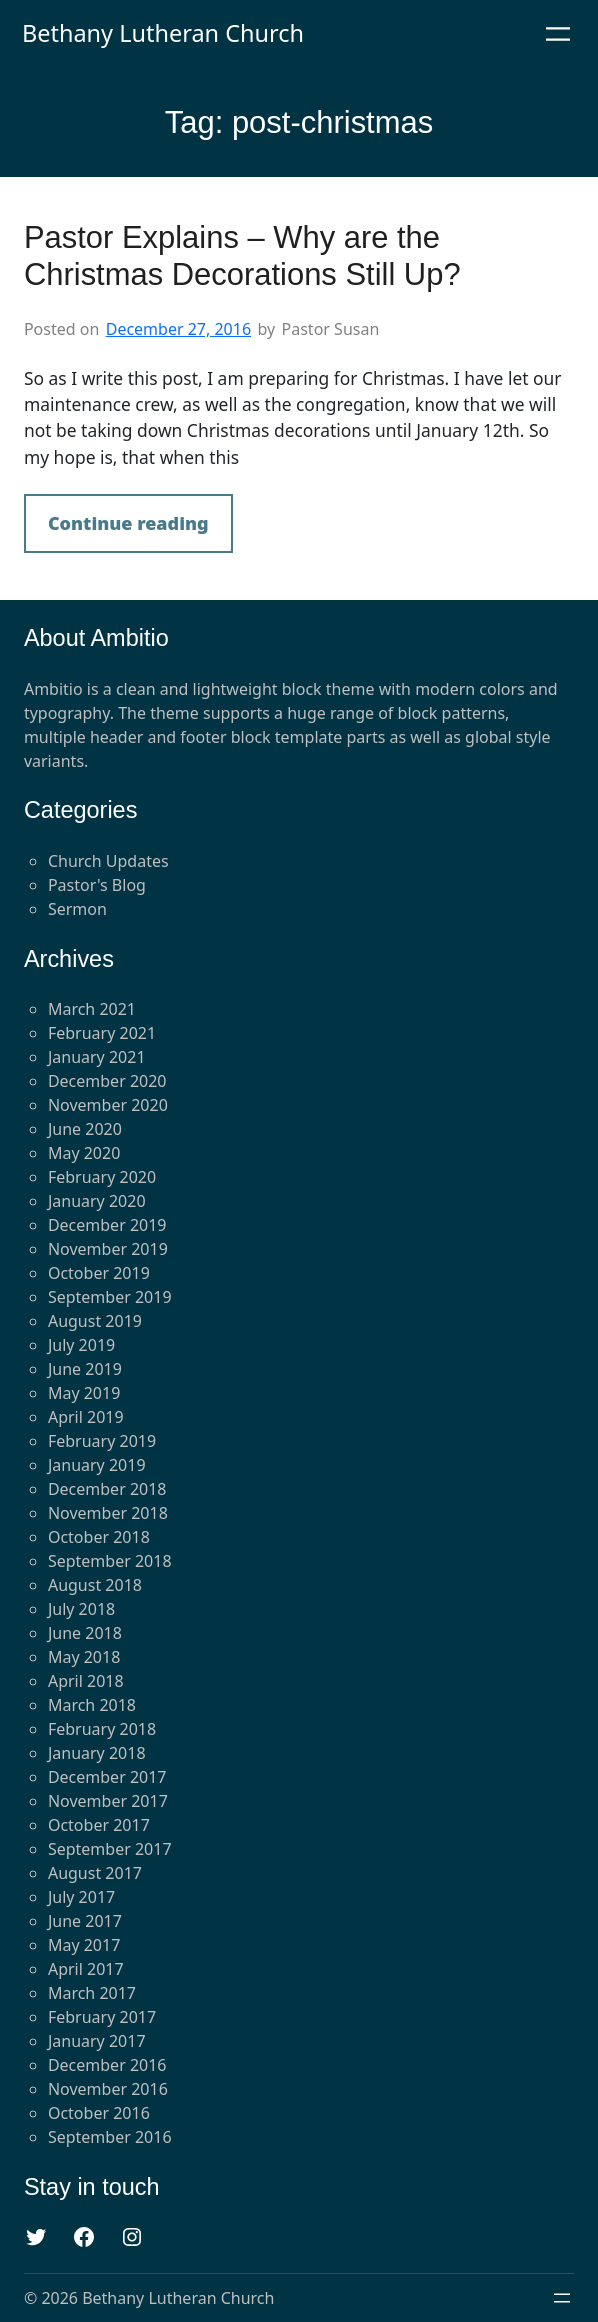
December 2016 (107, 2065)
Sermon (77, 909)
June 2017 (85, 1921)
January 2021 (97, 1057)
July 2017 (81, 1897)
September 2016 (110, 2137)
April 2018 (86, 1681)
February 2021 (102, 1033)
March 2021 (92, 1009)
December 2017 (107, 1777)
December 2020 (107, 1081)
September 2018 (110, 1561)
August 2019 (95, 1321)
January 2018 (97, 1753)
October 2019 (99, 1273)
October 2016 (99, 2113)
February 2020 (102, 1177)
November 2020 (108, 1105)
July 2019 (81, 1345)
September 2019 (110, 1297)
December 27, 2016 (178, 329)
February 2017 (102, 2017)
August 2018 (95, 1585)
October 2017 (99, 1825)
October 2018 (99, 1537)
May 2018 (84, 1657)
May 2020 (84, 1153)
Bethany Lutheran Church (163, 33)
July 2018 (81, 1609)
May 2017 (84, 1945)
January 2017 (97, 2041)
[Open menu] (558, 34)
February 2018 (102, 1729)
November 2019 (108, 1249)
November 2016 (108, 2089)
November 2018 (108, 1513)
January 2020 (97, 1201)
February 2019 (102, 1441)
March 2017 (92, 1993)
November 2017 (108, 1801)
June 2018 (85, 1633)
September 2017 (110, 1849)
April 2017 (86, 1969)
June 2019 (85, 1369)
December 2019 (107, 1225)
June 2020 (85, 1129)
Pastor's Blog (97, 885)
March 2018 (92, 1705)
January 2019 (97, 1465)
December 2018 (107, 1489)
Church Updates (108, 861)
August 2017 (95, 1873)
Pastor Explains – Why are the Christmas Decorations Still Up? (242, 256)
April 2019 (86, 1417)
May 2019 (84, 1393)
